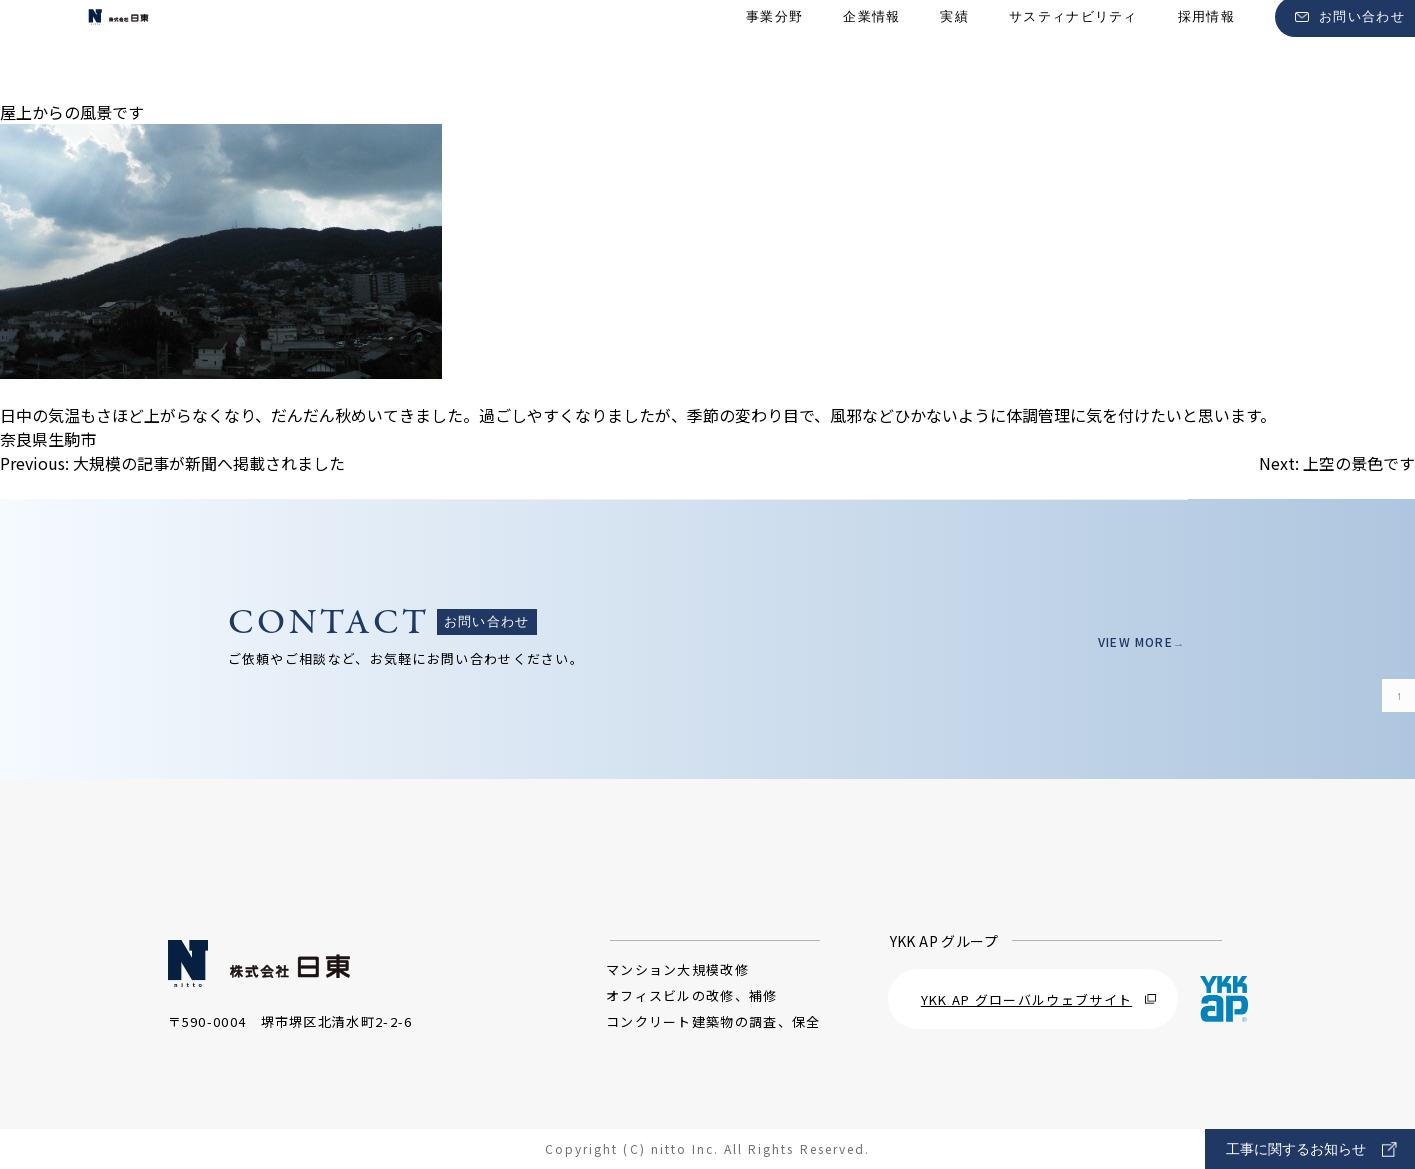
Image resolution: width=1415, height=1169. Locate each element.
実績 (954, 50)
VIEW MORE (1128, 641)
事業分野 (774, 50)
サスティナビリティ (1073, 50)
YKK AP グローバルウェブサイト (1038, 999)
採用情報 (1206, 50)
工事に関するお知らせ (1311, 1149)
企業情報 (871, 50)
